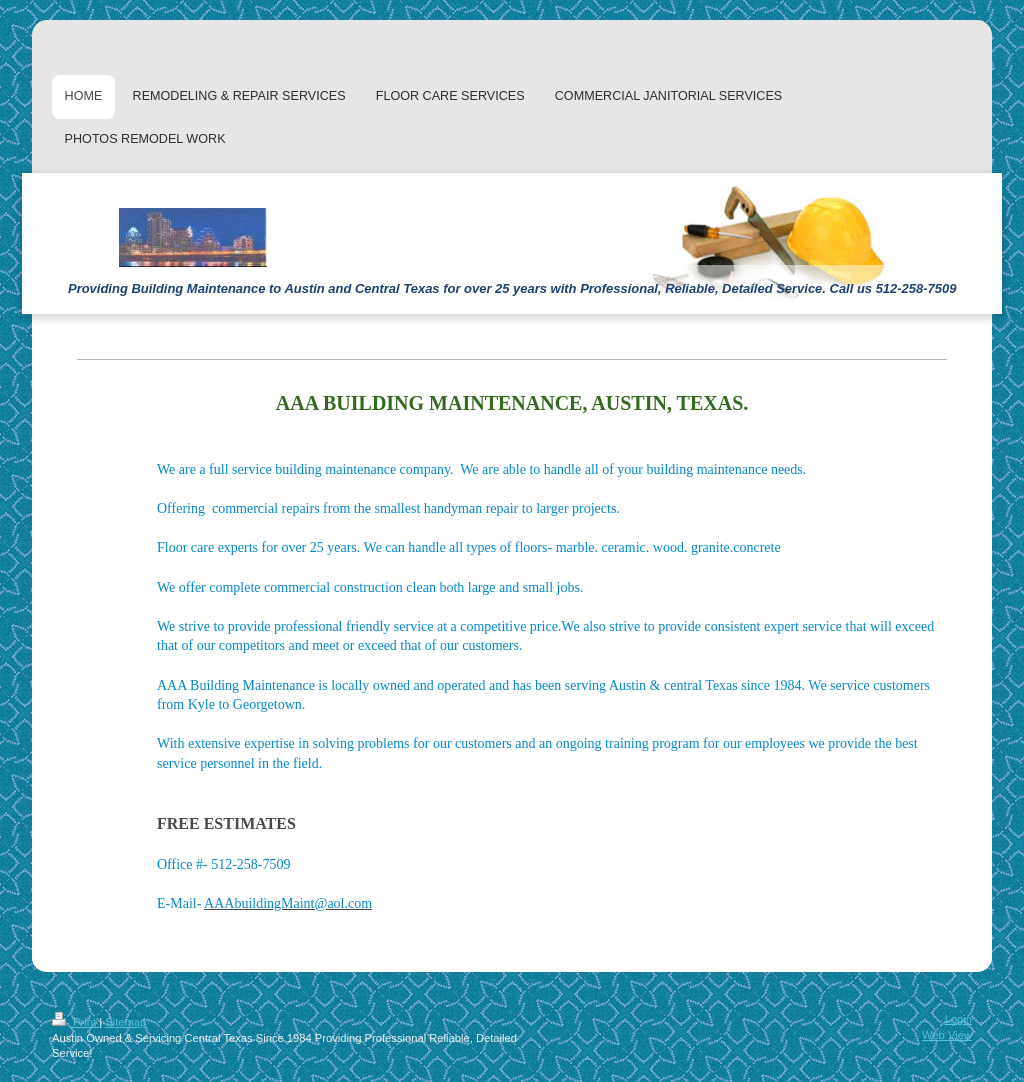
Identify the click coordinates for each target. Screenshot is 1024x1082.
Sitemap (125, 1022)
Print (75, 1022)
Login (958, 1019)
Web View (947, 1035)
